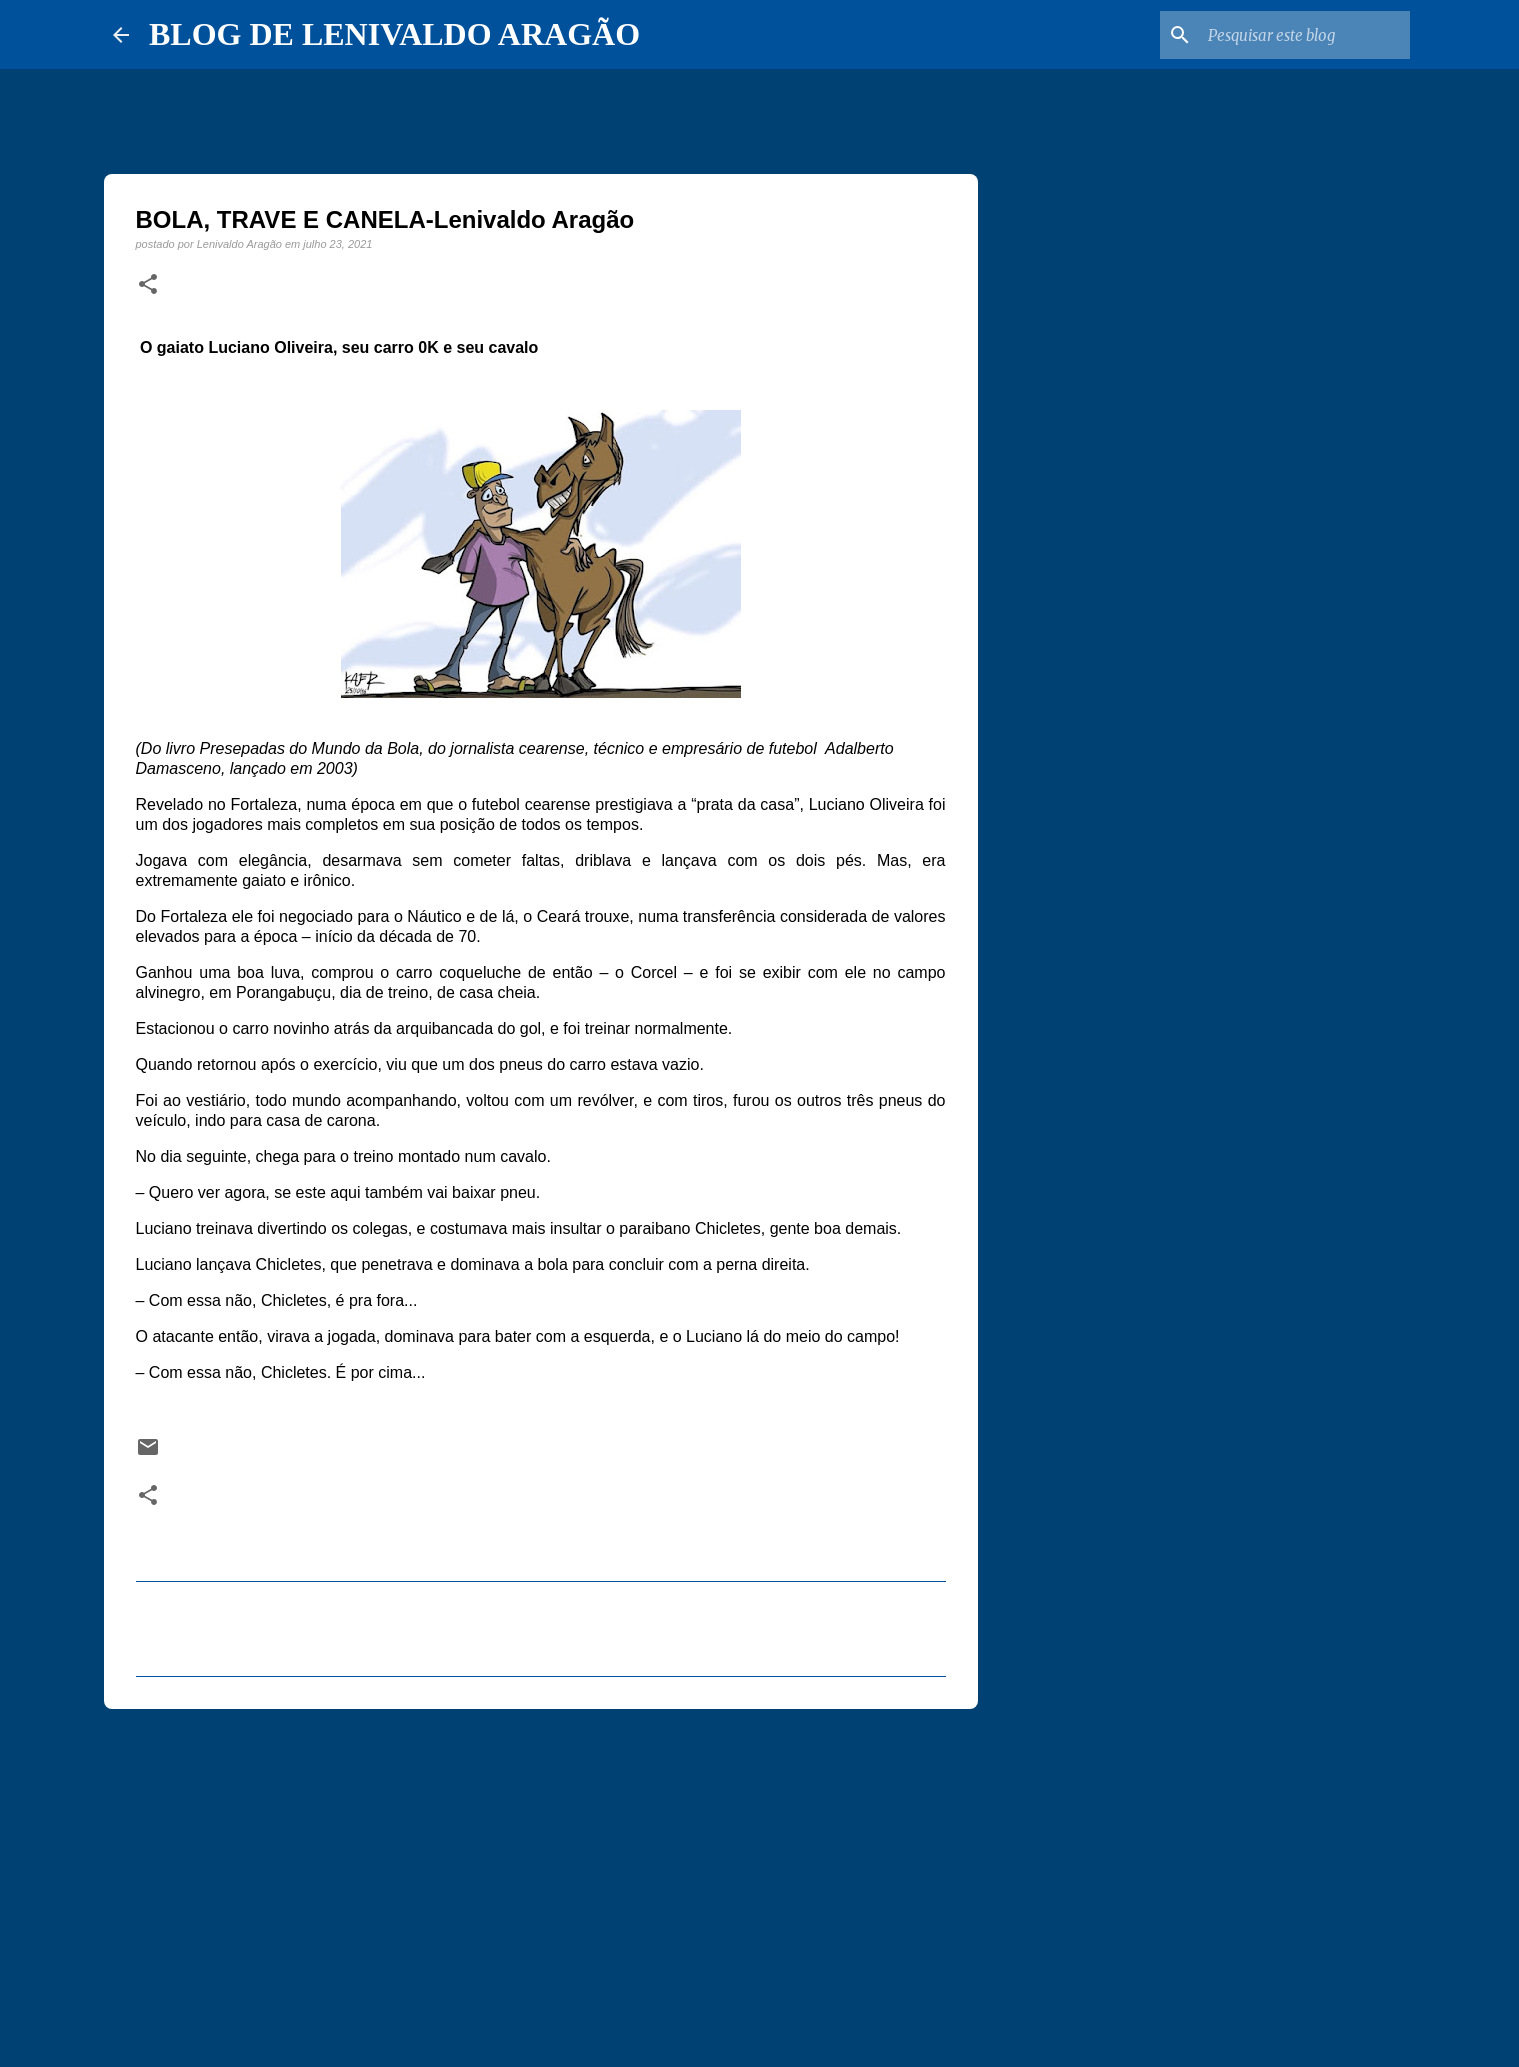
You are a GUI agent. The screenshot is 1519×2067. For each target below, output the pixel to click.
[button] (148, 285)
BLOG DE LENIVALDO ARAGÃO (394, 34)
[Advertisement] (541, 1879)
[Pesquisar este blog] (1305, 35)
